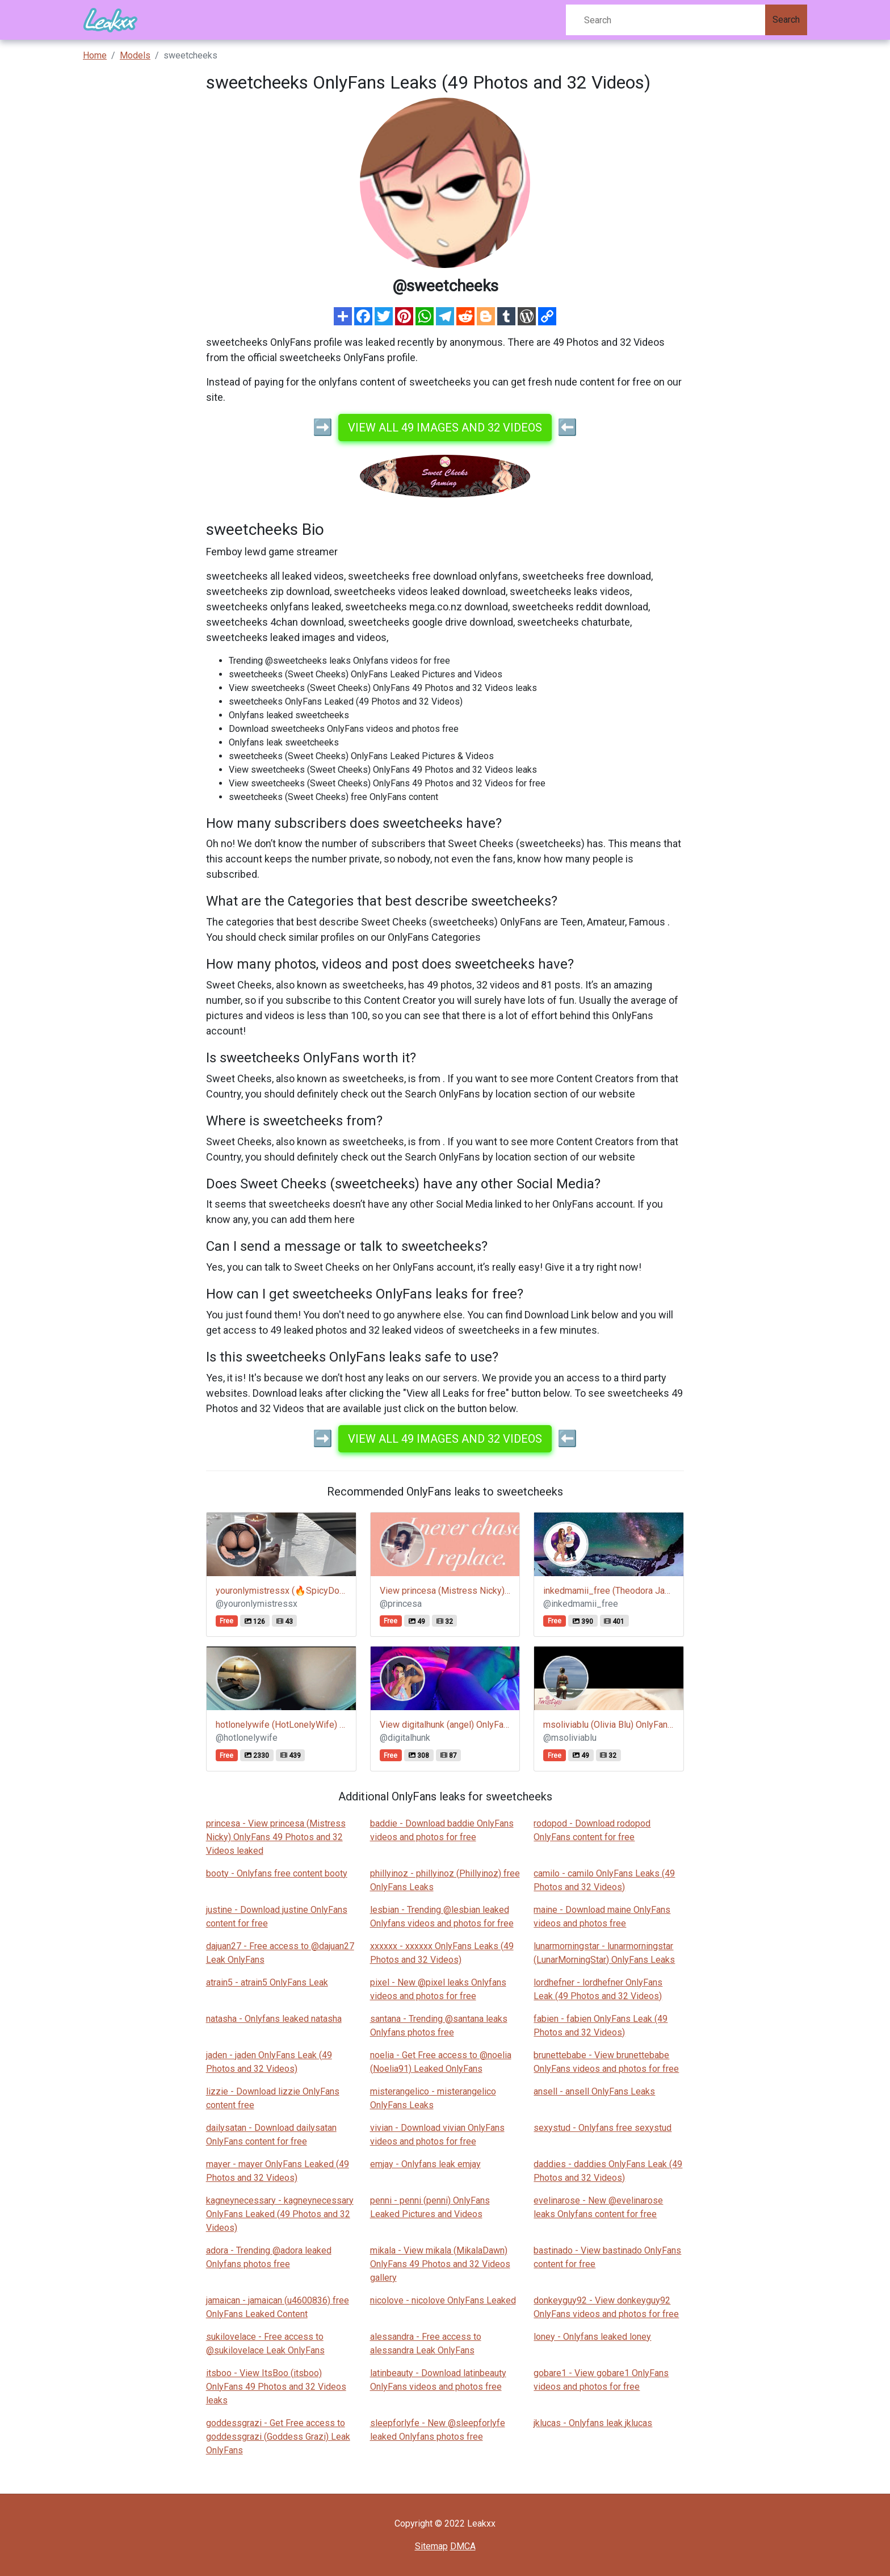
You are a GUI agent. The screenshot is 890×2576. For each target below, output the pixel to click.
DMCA (463, 2546)
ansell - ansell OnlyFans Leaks (594, 2091)
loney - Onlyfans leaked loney (592, 2336)
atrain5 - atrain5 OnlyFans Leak (267, 1982)
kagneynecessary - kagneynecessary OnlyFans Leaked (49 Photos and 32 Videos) (280, 2214)
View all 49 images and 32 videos (445, 427)
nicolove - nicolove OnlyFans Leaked (443, 2300)
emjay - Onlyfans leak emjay (425, 2164)
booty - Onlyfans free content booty (276, 1873)
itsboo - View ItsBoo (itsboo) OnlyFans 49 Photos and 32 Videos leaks (276, 2387)
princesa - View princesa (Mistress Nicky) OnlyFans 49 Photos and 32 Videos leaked (276, 1837)
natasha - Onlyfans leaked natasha (274, 2018)
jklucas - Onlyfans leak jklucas (593, 2423)
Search (786, 19)
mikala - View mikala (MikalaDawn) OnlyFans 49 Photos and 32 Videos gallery (440, 2264)
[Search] (665, 20)
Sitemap (431, 2546)
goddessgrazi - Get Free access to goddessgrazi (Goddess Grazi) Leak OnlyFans (278, 2437)
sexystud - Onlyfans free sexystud (602, 2127)
